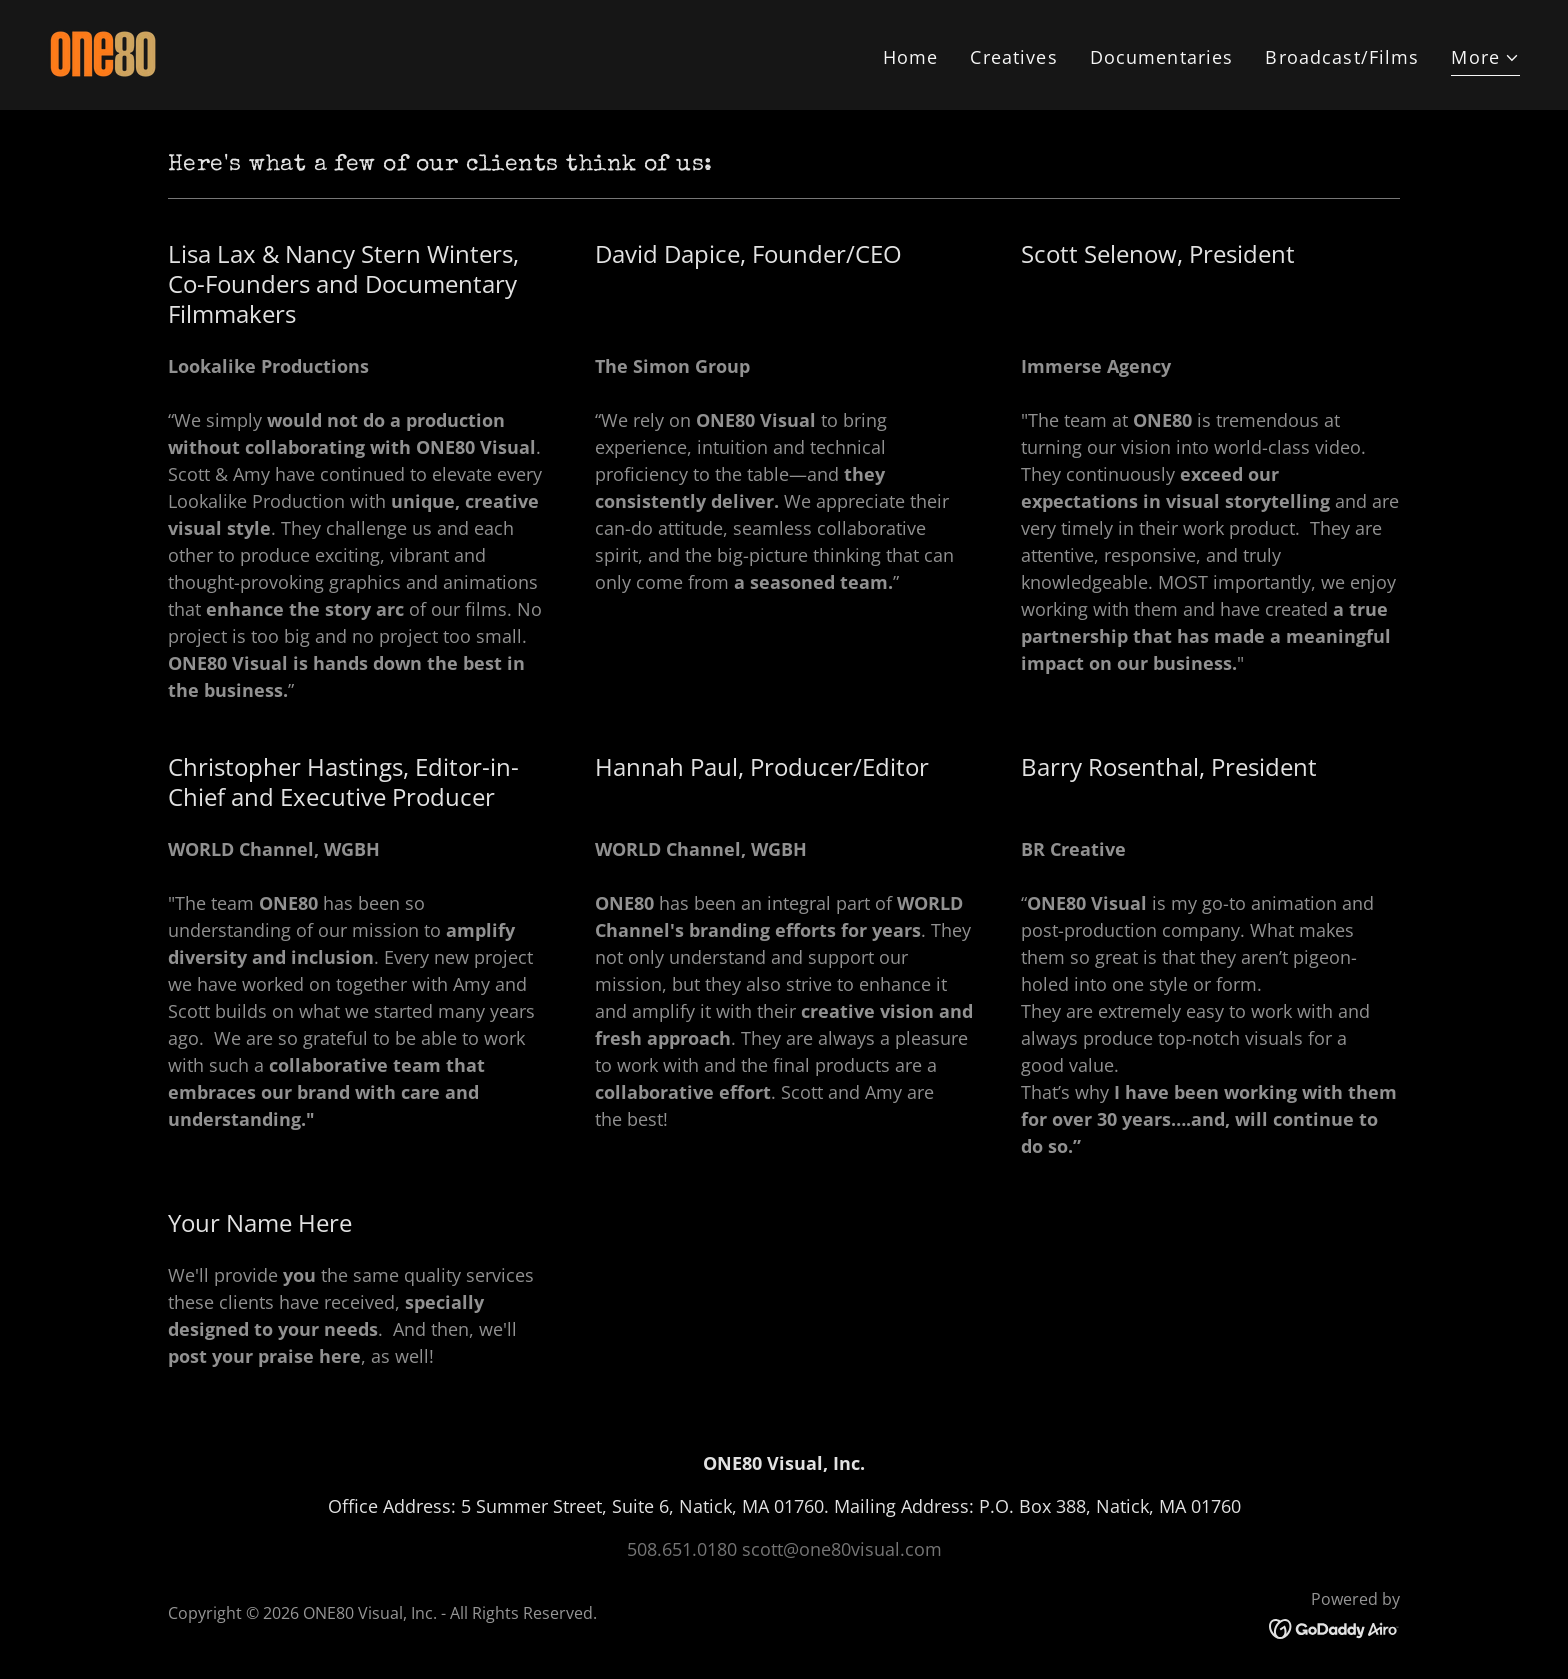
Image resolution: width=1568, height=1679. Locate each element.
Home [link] (911, 57)
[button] (1485, 60)
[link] (103, 53)
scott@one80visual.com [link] (842, 1549)
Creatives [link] (1013, 57)
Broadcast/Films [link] (1342, 57)
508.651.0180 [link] (682, 1549)
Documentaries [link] (1162, 57)
